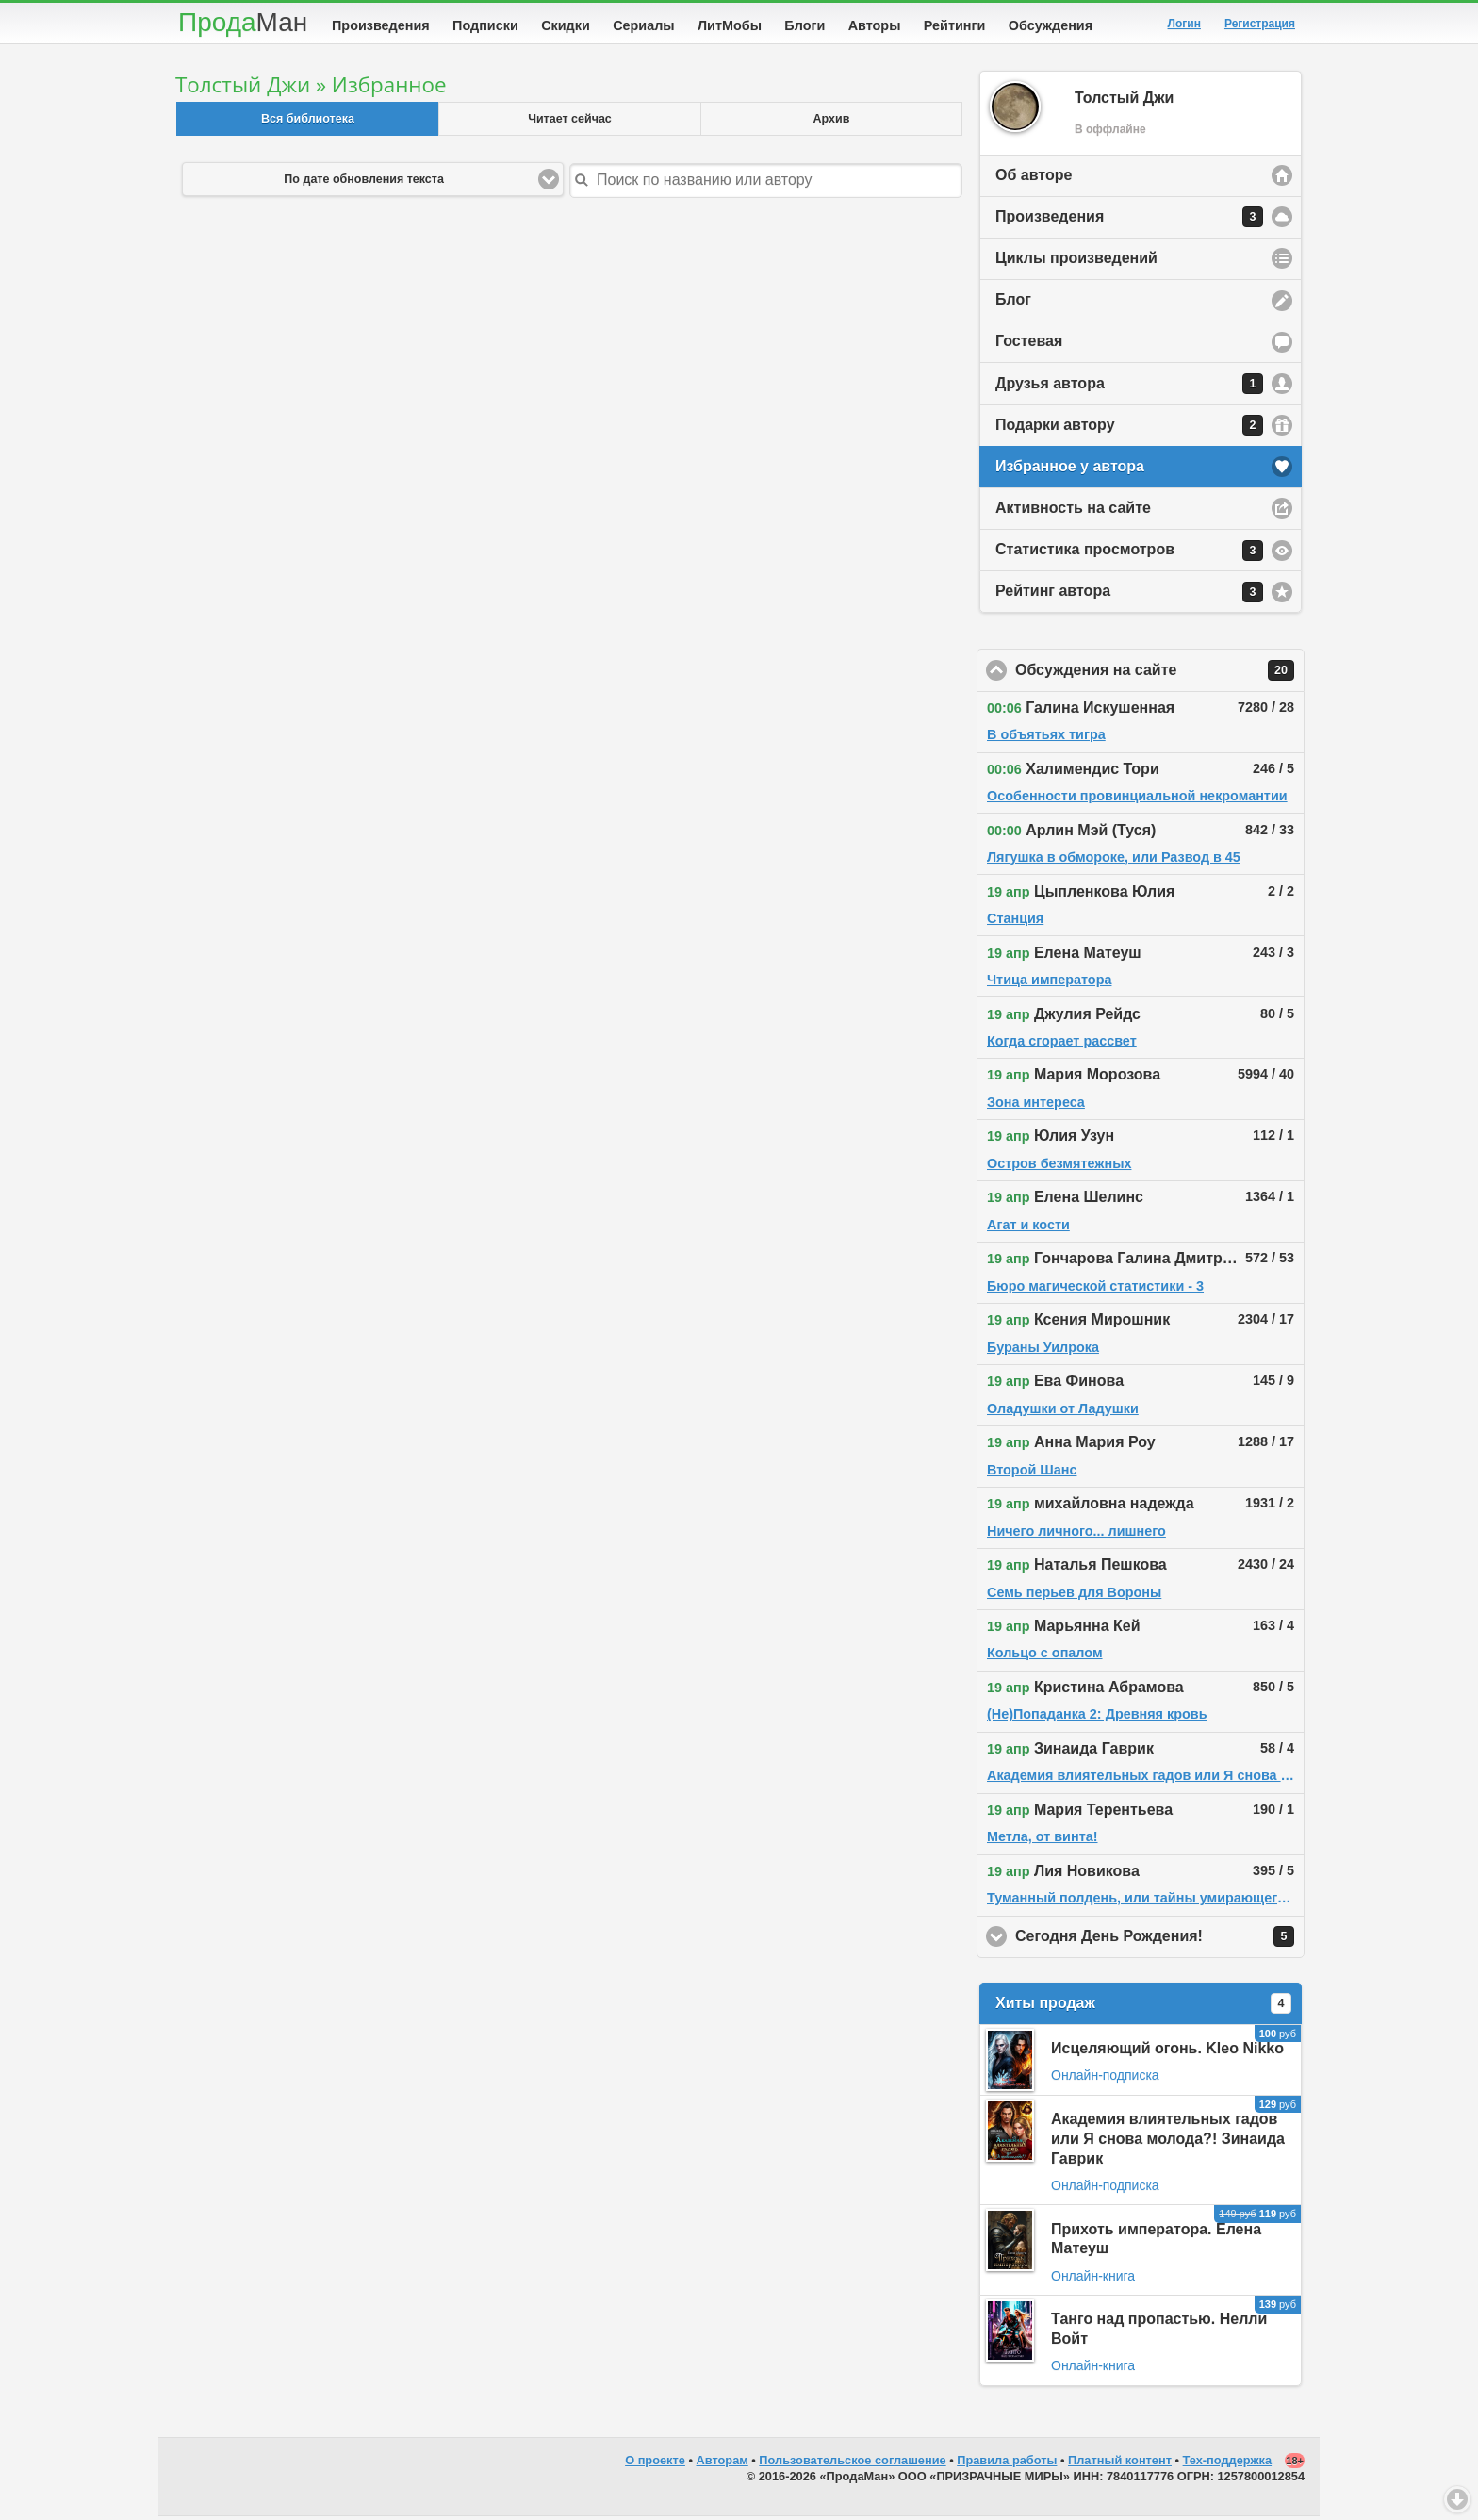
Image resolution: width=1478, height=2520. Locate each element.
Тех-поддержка (1228, 2464)
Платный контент (1120, 2464)
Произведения (381, 25)
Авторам (722, 2464)
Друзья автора (1129, 387)
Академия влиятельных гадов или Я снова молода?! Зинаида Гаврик (1168, 2142)
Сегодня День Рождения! (1160, 1940)
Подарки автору (1129, 429)
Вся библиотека (307, 122)
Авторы (874, 25)
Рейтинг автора (1129, 595)
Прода (242, 22)
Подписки (485, 25)
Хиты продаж (1143, 2007)
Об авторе (1033, 179)
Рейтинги (955, 25)
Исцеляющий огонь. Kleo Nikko (1167, 2052)
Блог (1013, 303)
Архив (831, 122)
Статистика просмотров (1129, 554)
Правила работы (1007, 2464)
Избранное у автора (1069, 470)
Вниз (1457, 2499)
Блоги (804, 25)
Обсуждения (1050, 25)
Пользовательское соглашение (852, 2464)
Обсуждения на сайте (1160, 674)
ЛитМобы (730, 25)
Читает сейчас (570, 122)
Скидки (565, 25)
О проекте (655, 2464)
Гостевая (1028, 345)
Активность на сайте (1073, 511)
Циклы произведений (1076, 262)
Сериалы (643, 25)
